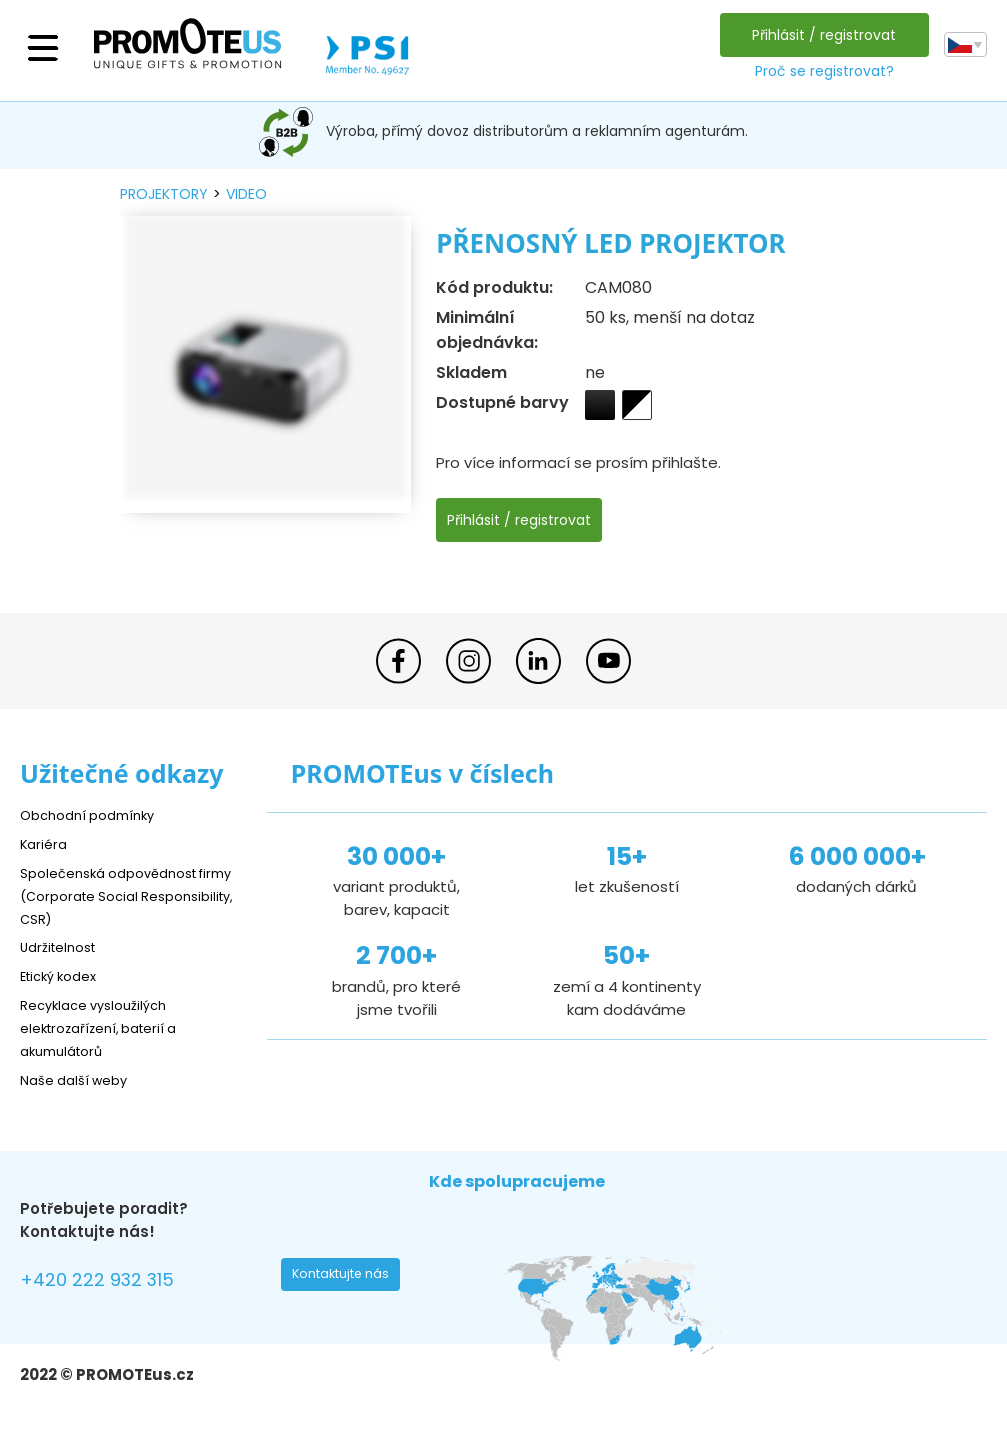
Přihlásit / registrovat (819, 35)
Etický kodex (64, 976)
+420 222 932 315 (109, 1282)
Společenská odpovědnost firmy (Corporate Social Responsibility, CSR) (120, 895)
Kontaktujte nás (347, 1280)
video (246, 194)
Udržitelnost (64, 947)
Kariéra (46, 843)
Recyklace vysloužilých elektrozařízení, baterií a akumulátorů (110, 1028)
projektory (164, 194)
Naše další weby (80, 1080)
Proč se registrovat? (818, 71)
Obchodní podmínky (95, 814)
